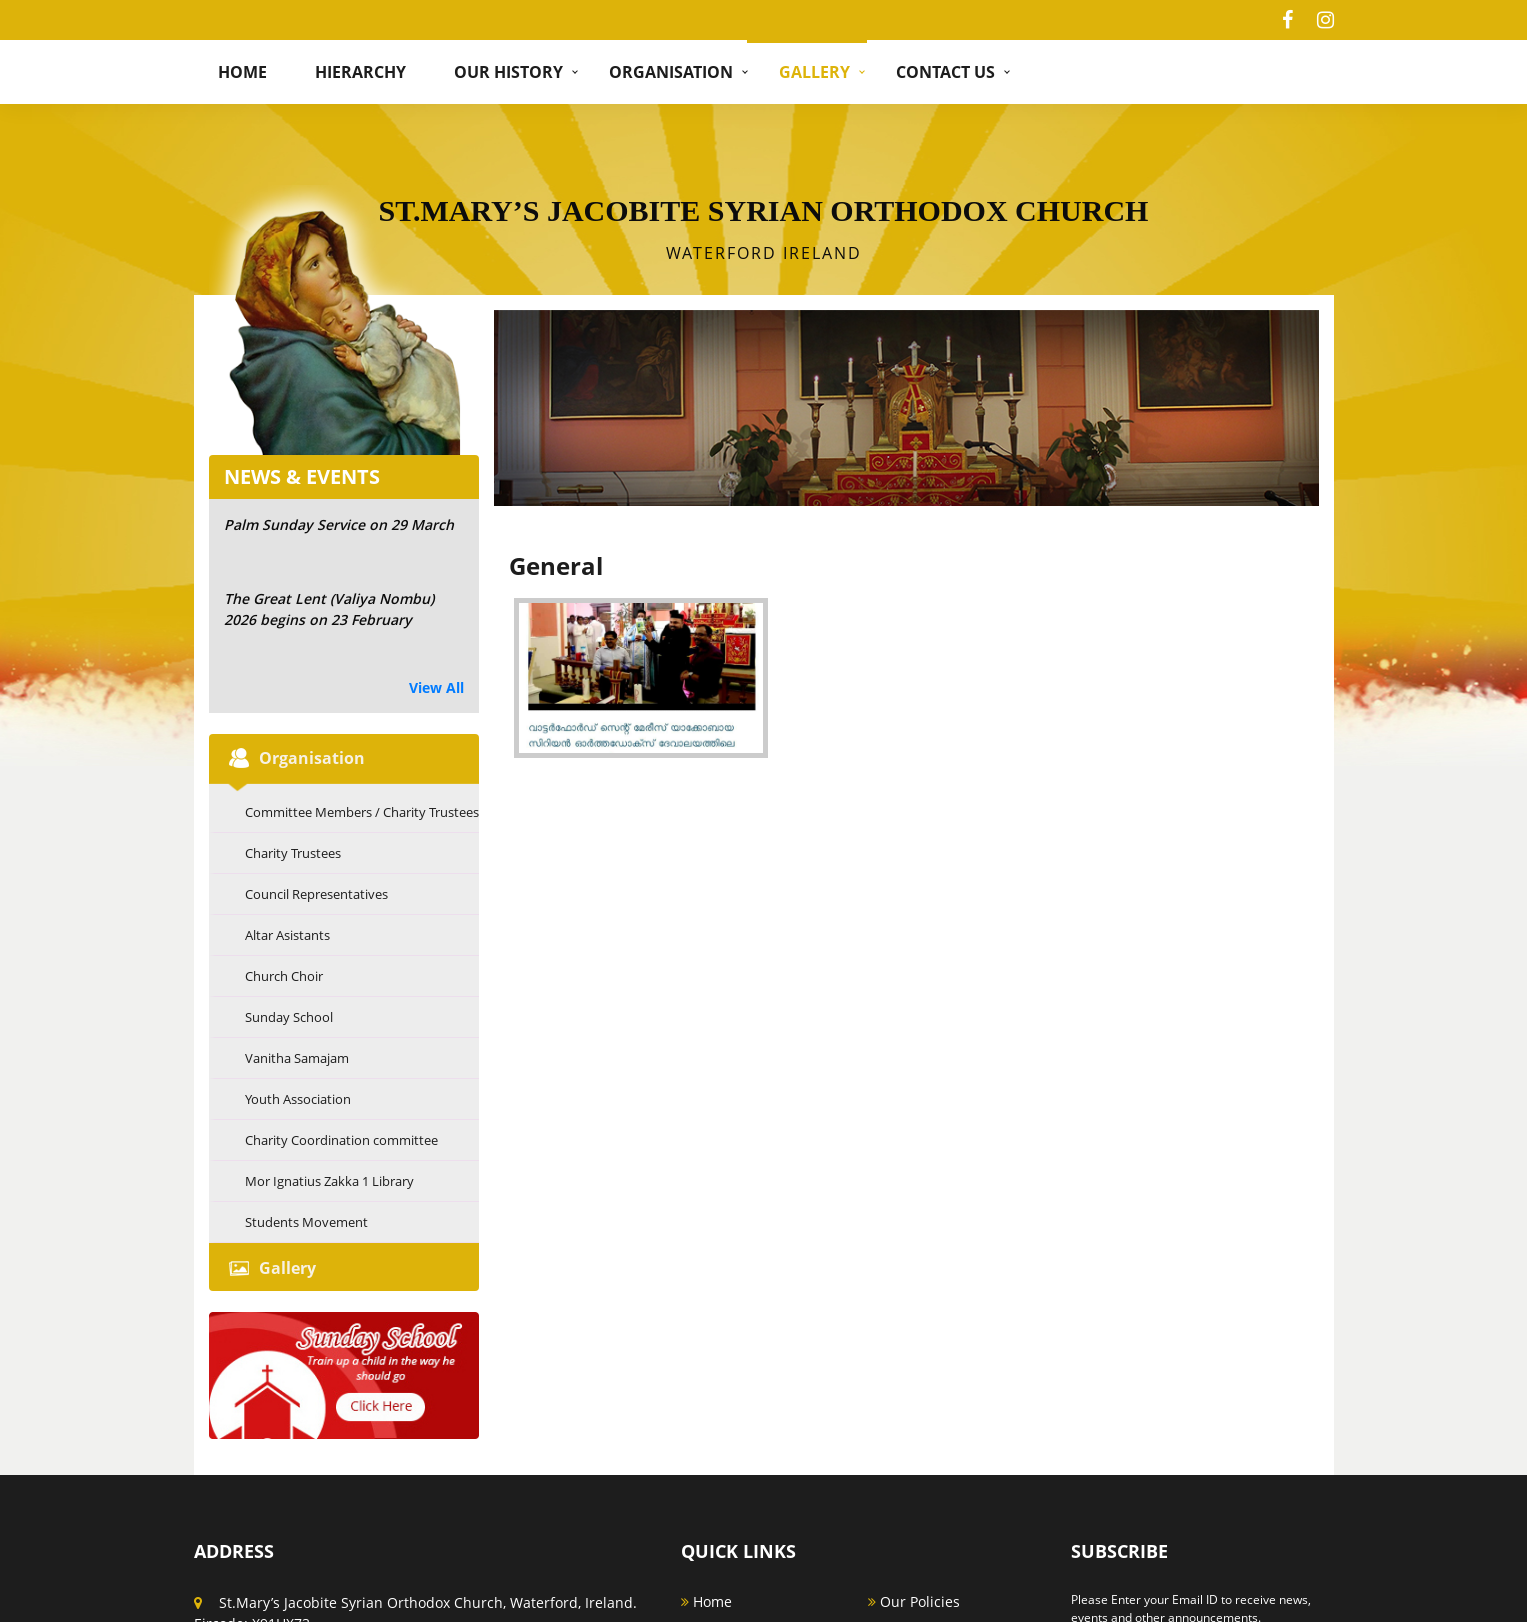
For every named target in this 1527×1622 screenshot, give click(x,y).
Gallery (814, 72)
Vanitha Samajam (297, 1058)
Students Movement (306, 1222)
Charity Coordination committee (341, 1140)
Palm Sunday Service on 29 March (339, 524)
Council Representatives (316, 894)
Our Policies (914, 1587)
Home (242, 72)
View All (436, 687)
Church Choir (284, 976)
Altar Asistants (287, 935)
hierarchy (360, 72)
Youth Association (298, 1099)
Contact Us (945, 72)
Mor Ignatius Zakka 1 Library (329, 1181)
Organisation (671, 72)
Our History (508, 72)
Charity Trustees (293, 853)
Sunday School (289, 1017)
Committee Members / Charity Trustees (362, 812)
